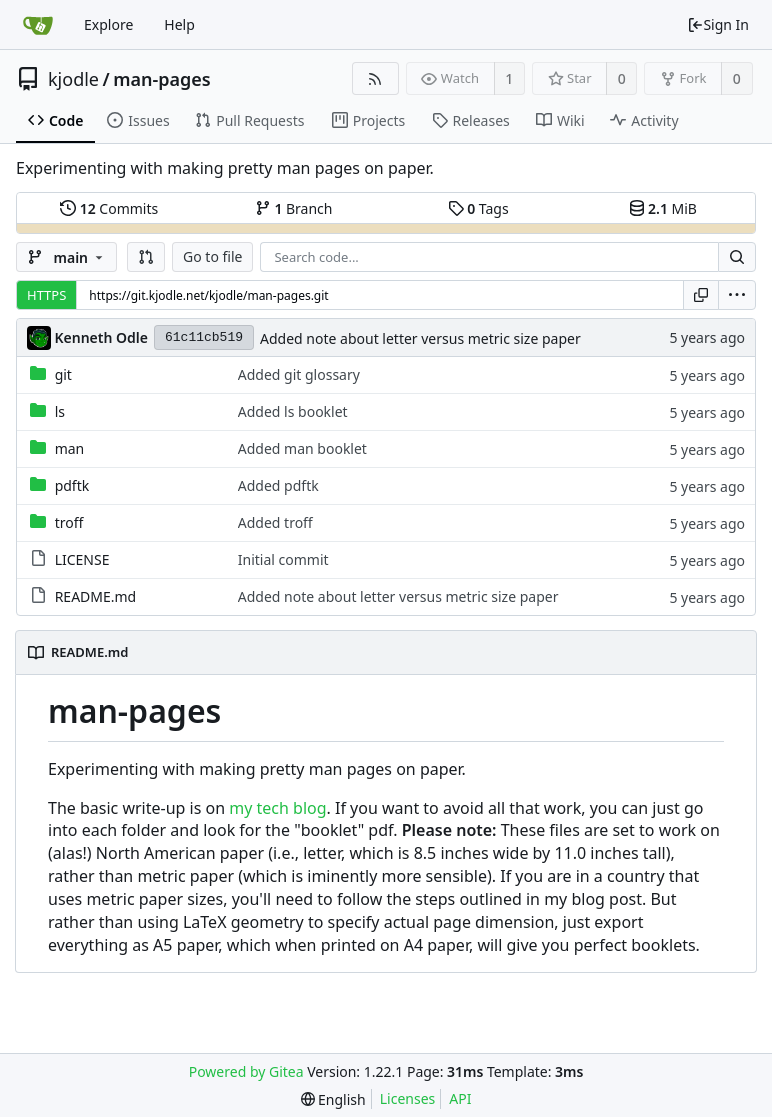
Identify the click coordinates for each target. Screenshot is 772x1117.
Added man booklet (302, 448)
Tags (478, 208)
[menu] (737, 295)
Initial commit (283, 559)
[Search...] (737, 257)
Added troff (275, 522)
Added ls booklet (293, 411)
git (63, 374)
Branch (294, 208)
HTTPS (46, 295)
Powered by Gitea (246, 1071)
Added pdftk (278, 485)
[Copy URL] (701, 295)
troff (69, 522)
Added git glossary (299, 374)
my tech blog (277, 808)
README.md (96, 596)
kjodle (73, 79)
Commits (109, 208)
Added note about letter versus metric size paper (420, 338)
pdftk (72, 485)
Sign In (718, 24)
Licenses (408, 1098)
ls (60, 411)
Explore (108, 24)
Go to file (212, 256)
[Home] (38, 25)
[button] (146, 257)
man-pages (162, 79)
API (460, 1098)
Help (179, 24)
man (70, 448)
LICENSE (82, 559)
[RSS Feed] (375, 78)
